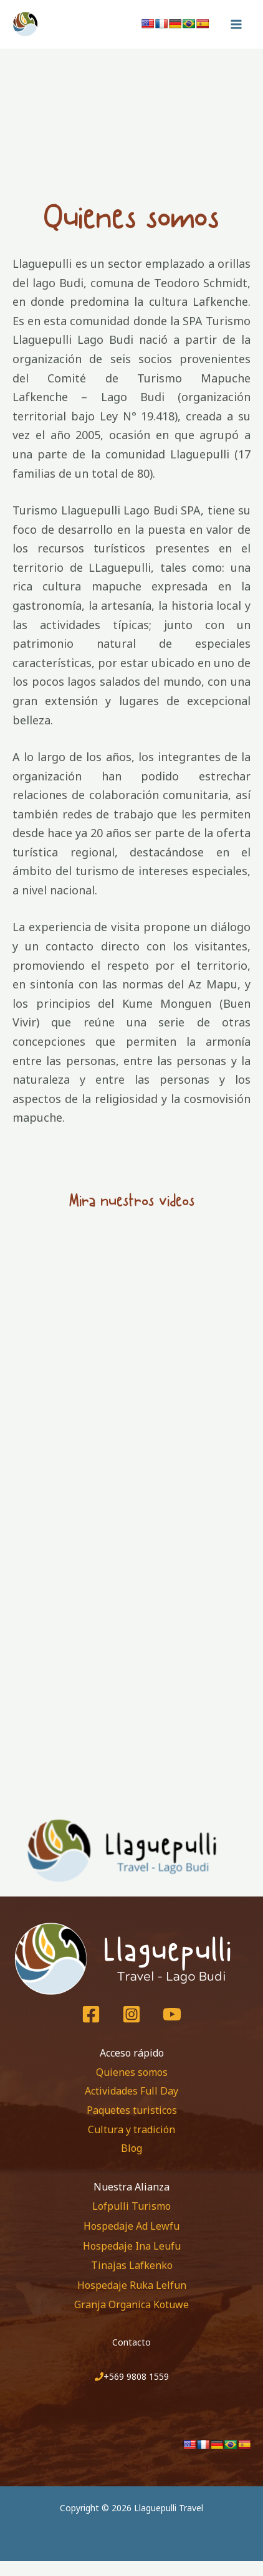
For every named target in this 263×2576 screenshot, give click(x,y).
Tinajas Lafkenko (132, 2265)
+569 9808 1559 (136, 2376)
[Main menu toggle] (236, 24)
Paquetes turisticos (132, 2110)
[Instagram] (131, 2014)
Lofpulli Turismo (131, 2206)
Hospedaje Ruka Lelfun (131, 2285)
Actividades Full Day (131, 2091)
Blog (131, 2148)
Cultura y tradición (131, 2129)
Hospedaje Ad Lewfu (131, 2226)
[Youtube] (172, 2014)
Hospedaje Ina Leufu (132, 2246)
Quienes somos (132, 2072)
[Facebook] (91, 2014)
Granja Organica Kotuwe (131, 2304)
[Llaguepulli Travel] (52, 24)
